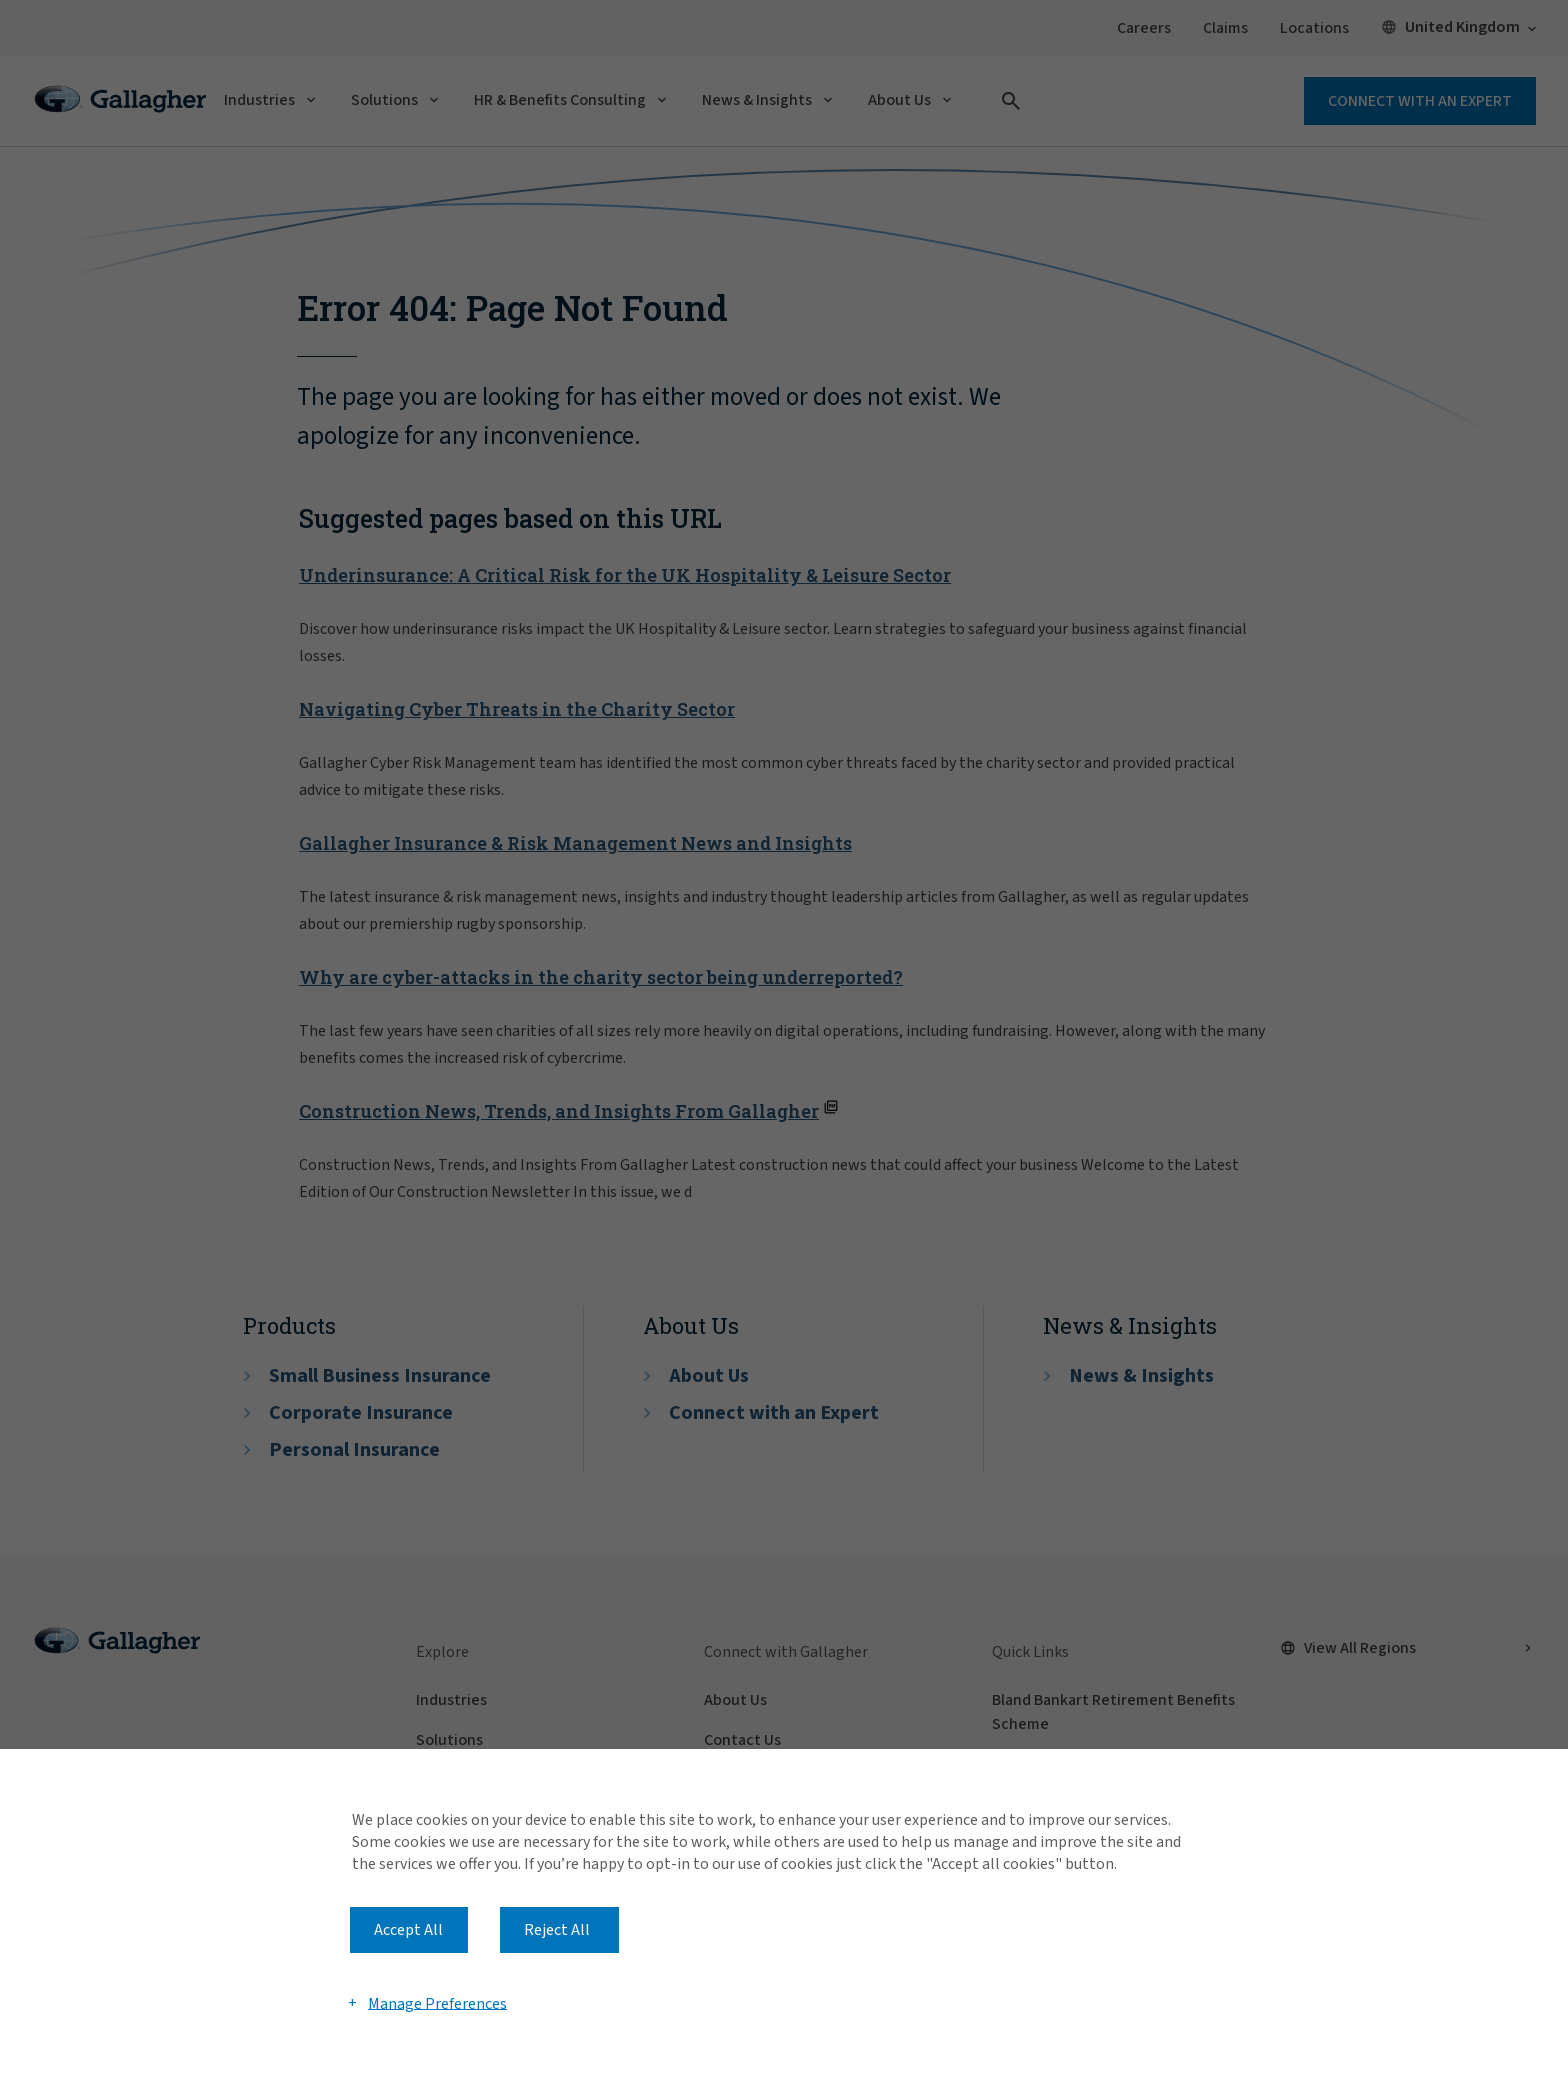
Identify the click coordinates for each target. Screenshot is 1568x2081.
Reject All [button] (557, 1930)
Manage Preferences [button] (437, 2003)
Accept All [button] (408, 1930)
